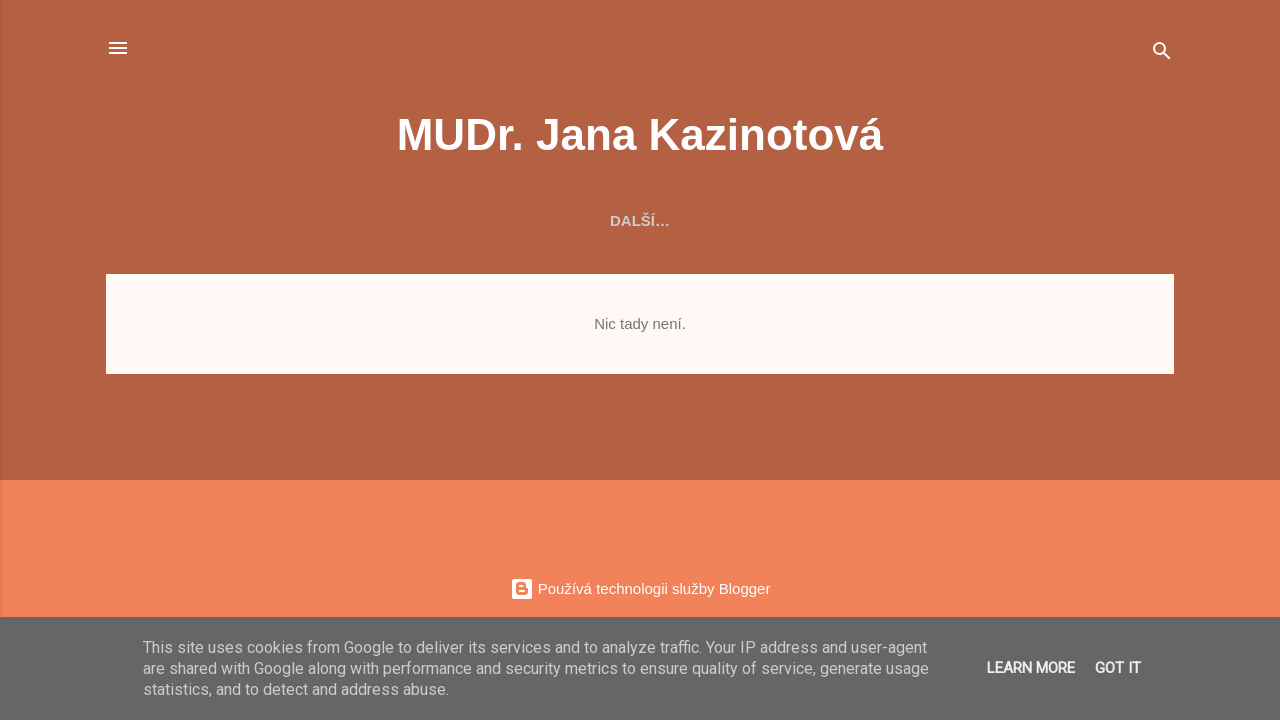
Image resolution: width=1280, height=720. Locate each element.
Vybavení (534, 220)
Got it (1118, 668)
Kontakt (1021, 220)
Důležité (911, 220)
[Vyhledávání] (1162, 54)
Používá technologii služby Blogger (640, 588)
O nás (368, 220)
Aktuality (265, 220)
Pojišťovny (791, 220)
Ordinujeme (657, 220)
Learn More (1031, 668)
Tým (444, 220)
